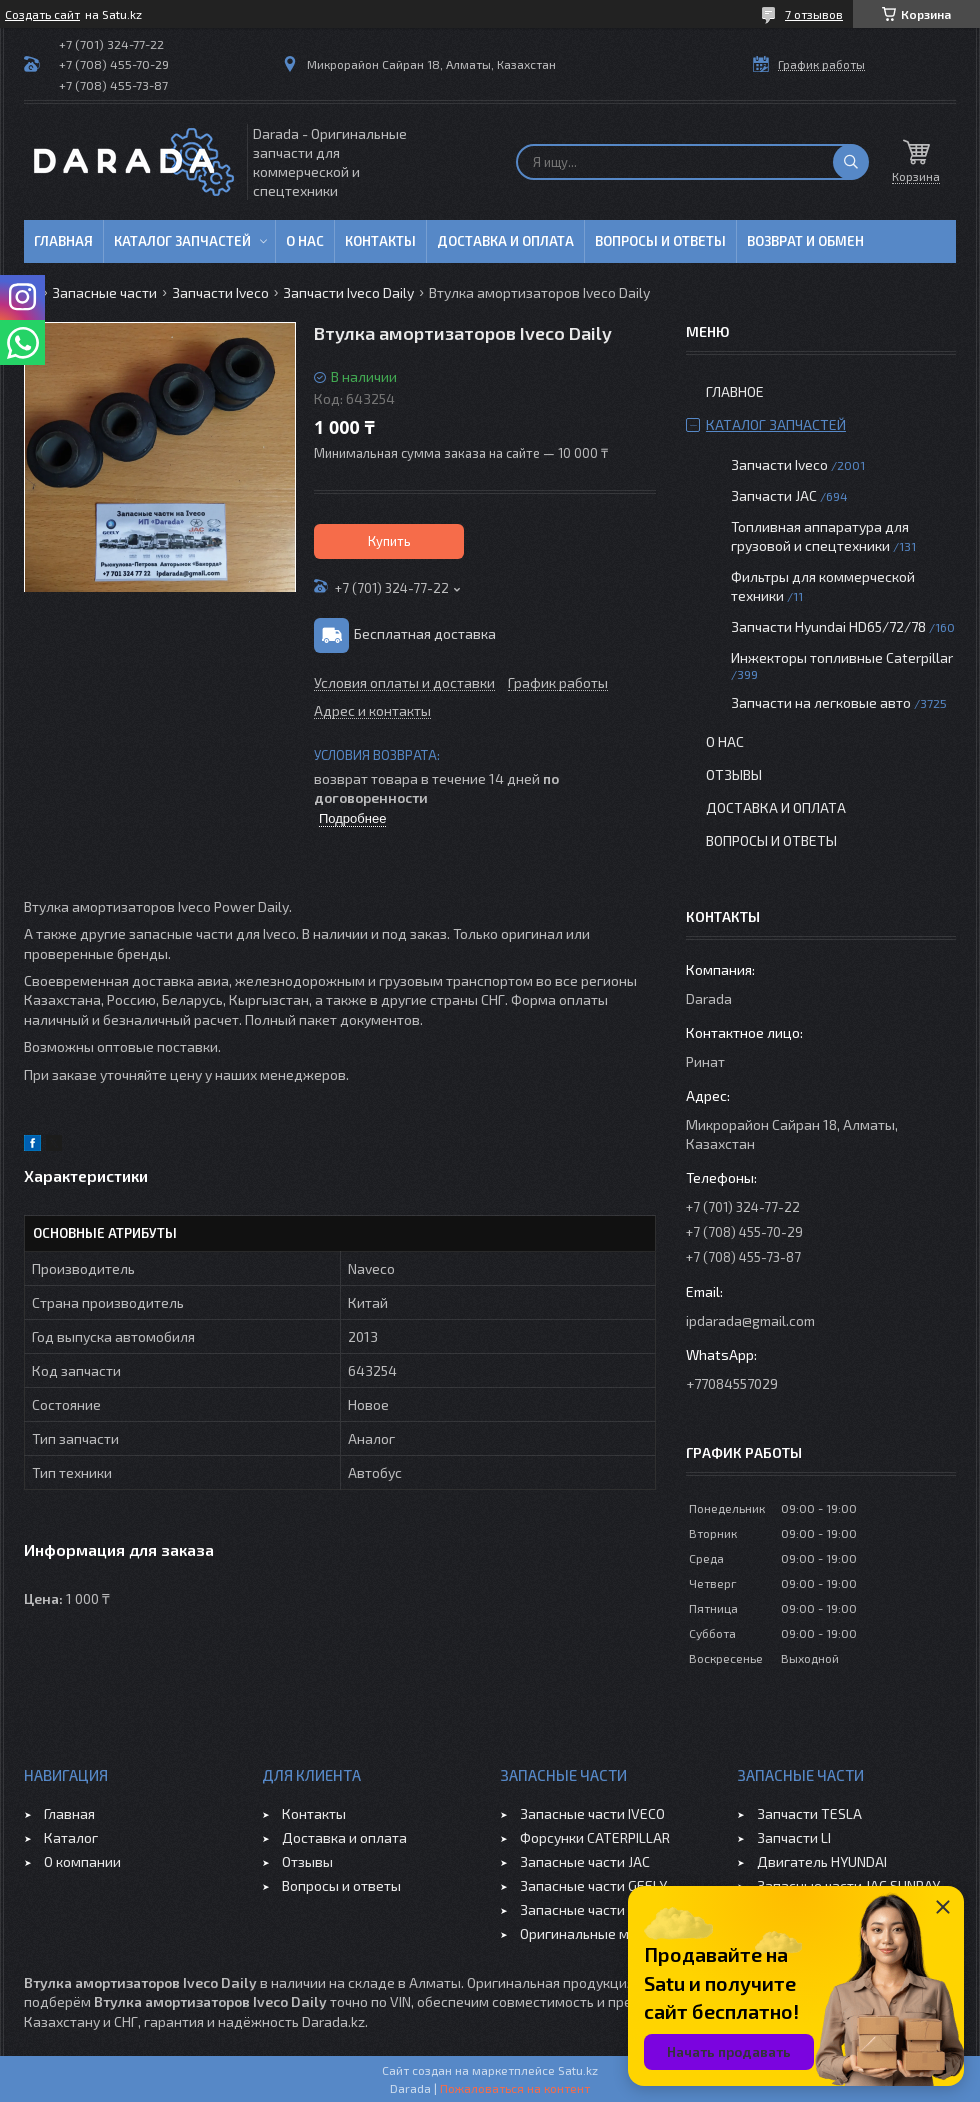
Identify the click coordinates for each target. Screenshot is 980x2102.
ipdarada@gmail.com (750, 1320)
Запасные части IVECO (592, 1813)
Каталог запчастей (182, 241)
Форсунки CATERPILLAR (595, 1837)
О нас (305, 241)
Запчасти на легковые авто (821, 702)
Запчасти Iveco (220, 292)
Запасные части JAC (585, 1861)
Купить (389, 541)
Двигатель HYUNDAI (822, 1861)
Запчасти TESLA (809, 1813)
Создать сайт (42, 14)
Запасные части (104, 292)
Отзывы (734, 774)
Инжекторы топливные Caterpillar (842, 657)
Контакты (380, 241)
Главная (63, 241)
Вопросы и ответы (660, 241)
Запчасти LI (794, 1837)
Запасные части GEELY (593, 1885)
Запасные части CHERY (594, 1909)
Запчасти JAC (774, 495)
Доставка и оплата (505, 241)
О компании (82, 1861)
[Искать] (851, 162)
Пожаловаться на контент (515, 2088)
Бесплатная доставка (425, 633)
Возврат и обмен (805, 241)
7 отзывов (814, 14)
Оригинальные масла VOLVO (612, 1933)
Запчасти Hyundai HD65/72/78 (828, 626)
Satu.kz (578, 2070)
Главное (735, 391)
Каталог (71, 1837)
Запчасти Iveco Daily (348, 292)
